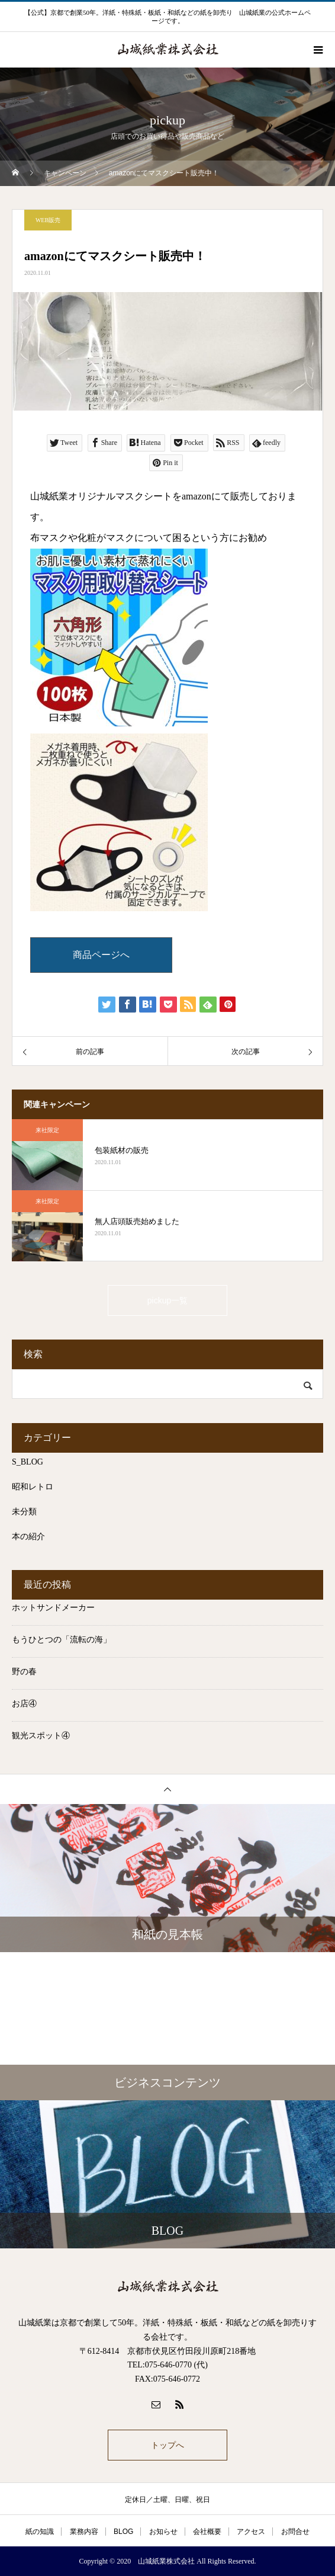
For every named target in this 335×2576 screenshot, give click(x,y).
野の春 (24, 1671)
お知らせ (163, 2531)
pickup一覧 (167, 1300)
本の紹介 (28, 1536)
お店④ (24, 1703)
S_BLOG (27, 1461)
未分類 (24, 1511)
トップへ (167, 2445)
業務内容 (84, 2531)
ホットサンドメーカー (53, 1607)
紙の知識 (39, 2531)
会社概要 (207, 2531)
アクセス (251, 2531)
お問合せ (295, 2531)
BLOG (123, 2531)
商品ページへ (101, 955)
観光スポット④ (41, 1735)
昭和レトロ (32, 1486)
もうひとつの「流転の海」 (61, 1639)
